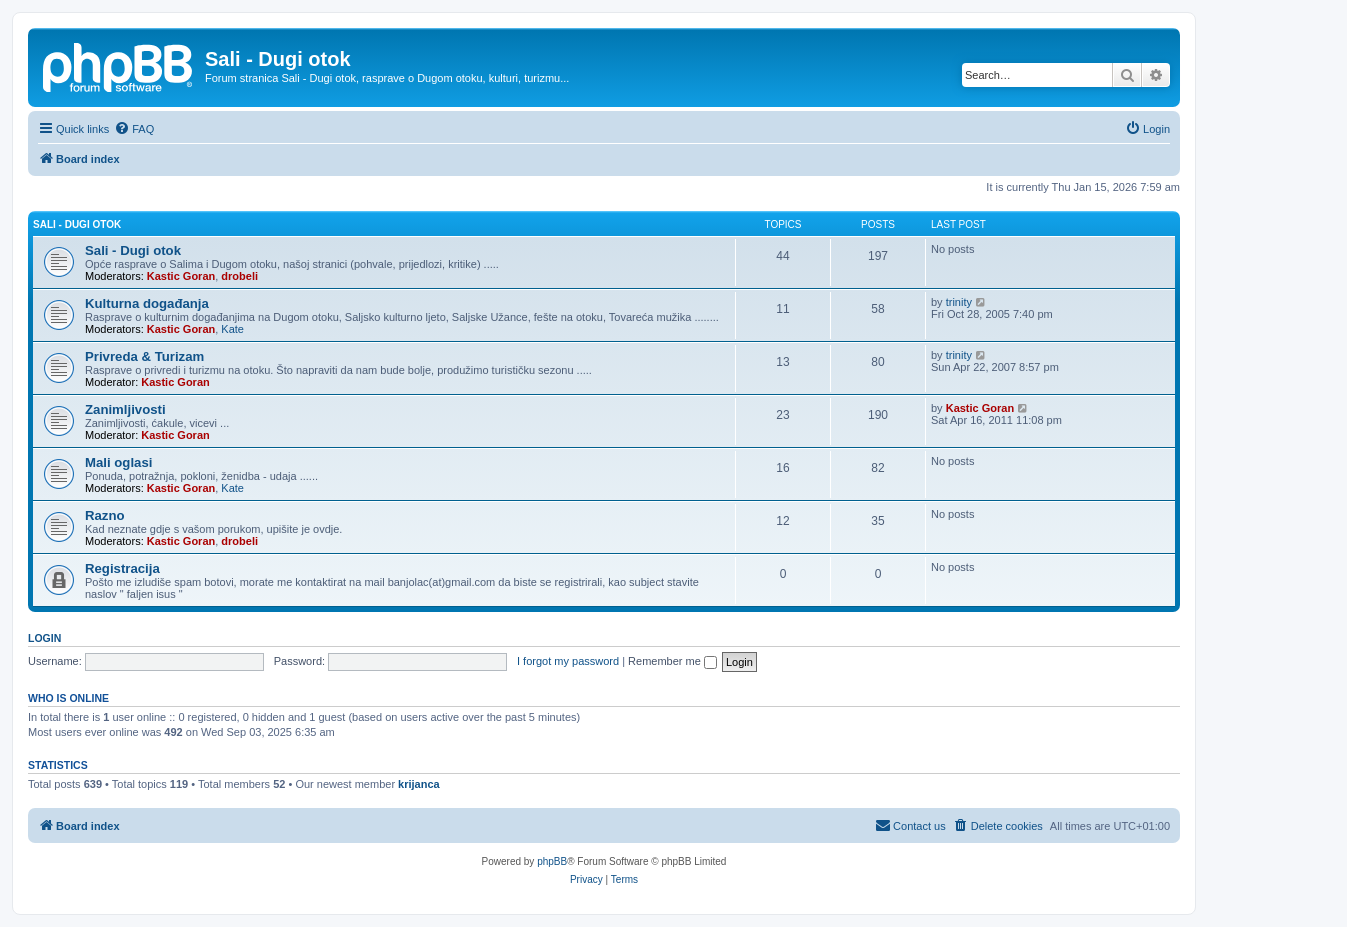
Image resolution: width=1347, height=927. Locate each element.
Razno (105, 515)
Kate (232, 329)
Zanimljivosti (125, 409)
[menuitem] (134, 129)
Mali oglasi (118, 462)
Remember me (672, 661)
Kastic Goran (181, 276)
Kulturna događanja (147, 303)
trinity (959, 302)
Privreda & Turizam (144, 356)
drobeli (239, 276)
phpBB (552, 861)
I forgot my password (568, 661)
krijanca (419, 784)
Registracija (122, 568)
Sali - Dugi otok (77, 224)
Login (44, 638)
